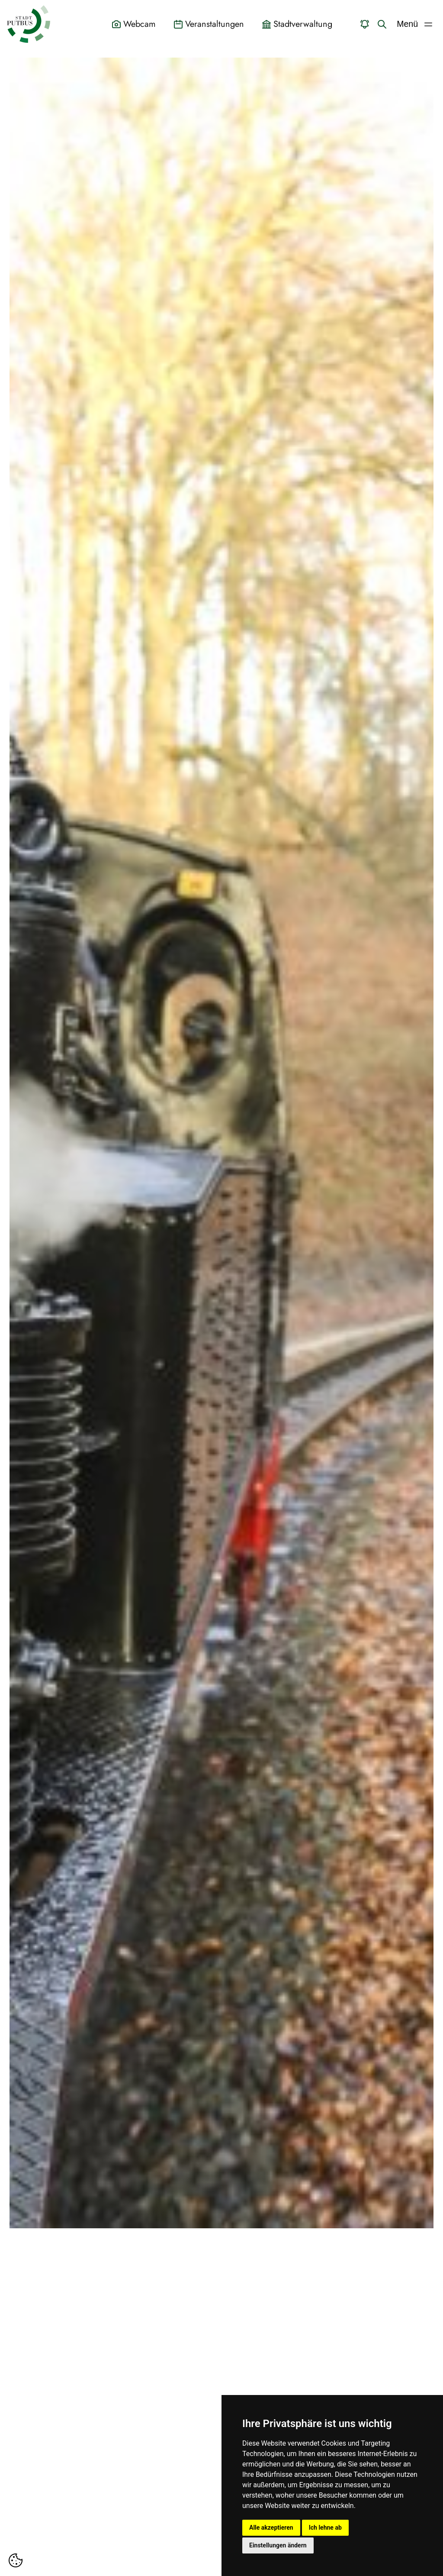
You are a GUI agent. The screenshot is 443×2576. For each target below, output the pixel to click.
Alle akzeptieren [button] (271, 2527)
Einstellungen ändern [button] (278, 2545)
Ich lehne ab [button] (325, 2527)
